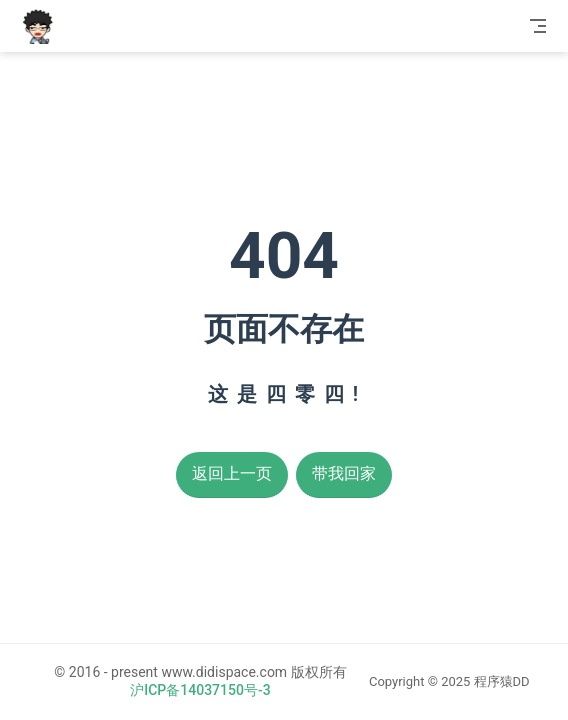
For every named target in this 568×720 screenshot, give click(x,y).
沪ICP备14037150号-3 (200, 690)
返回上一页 (232, 473)
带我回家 (344, 473)
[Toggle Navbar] (538, 26)
